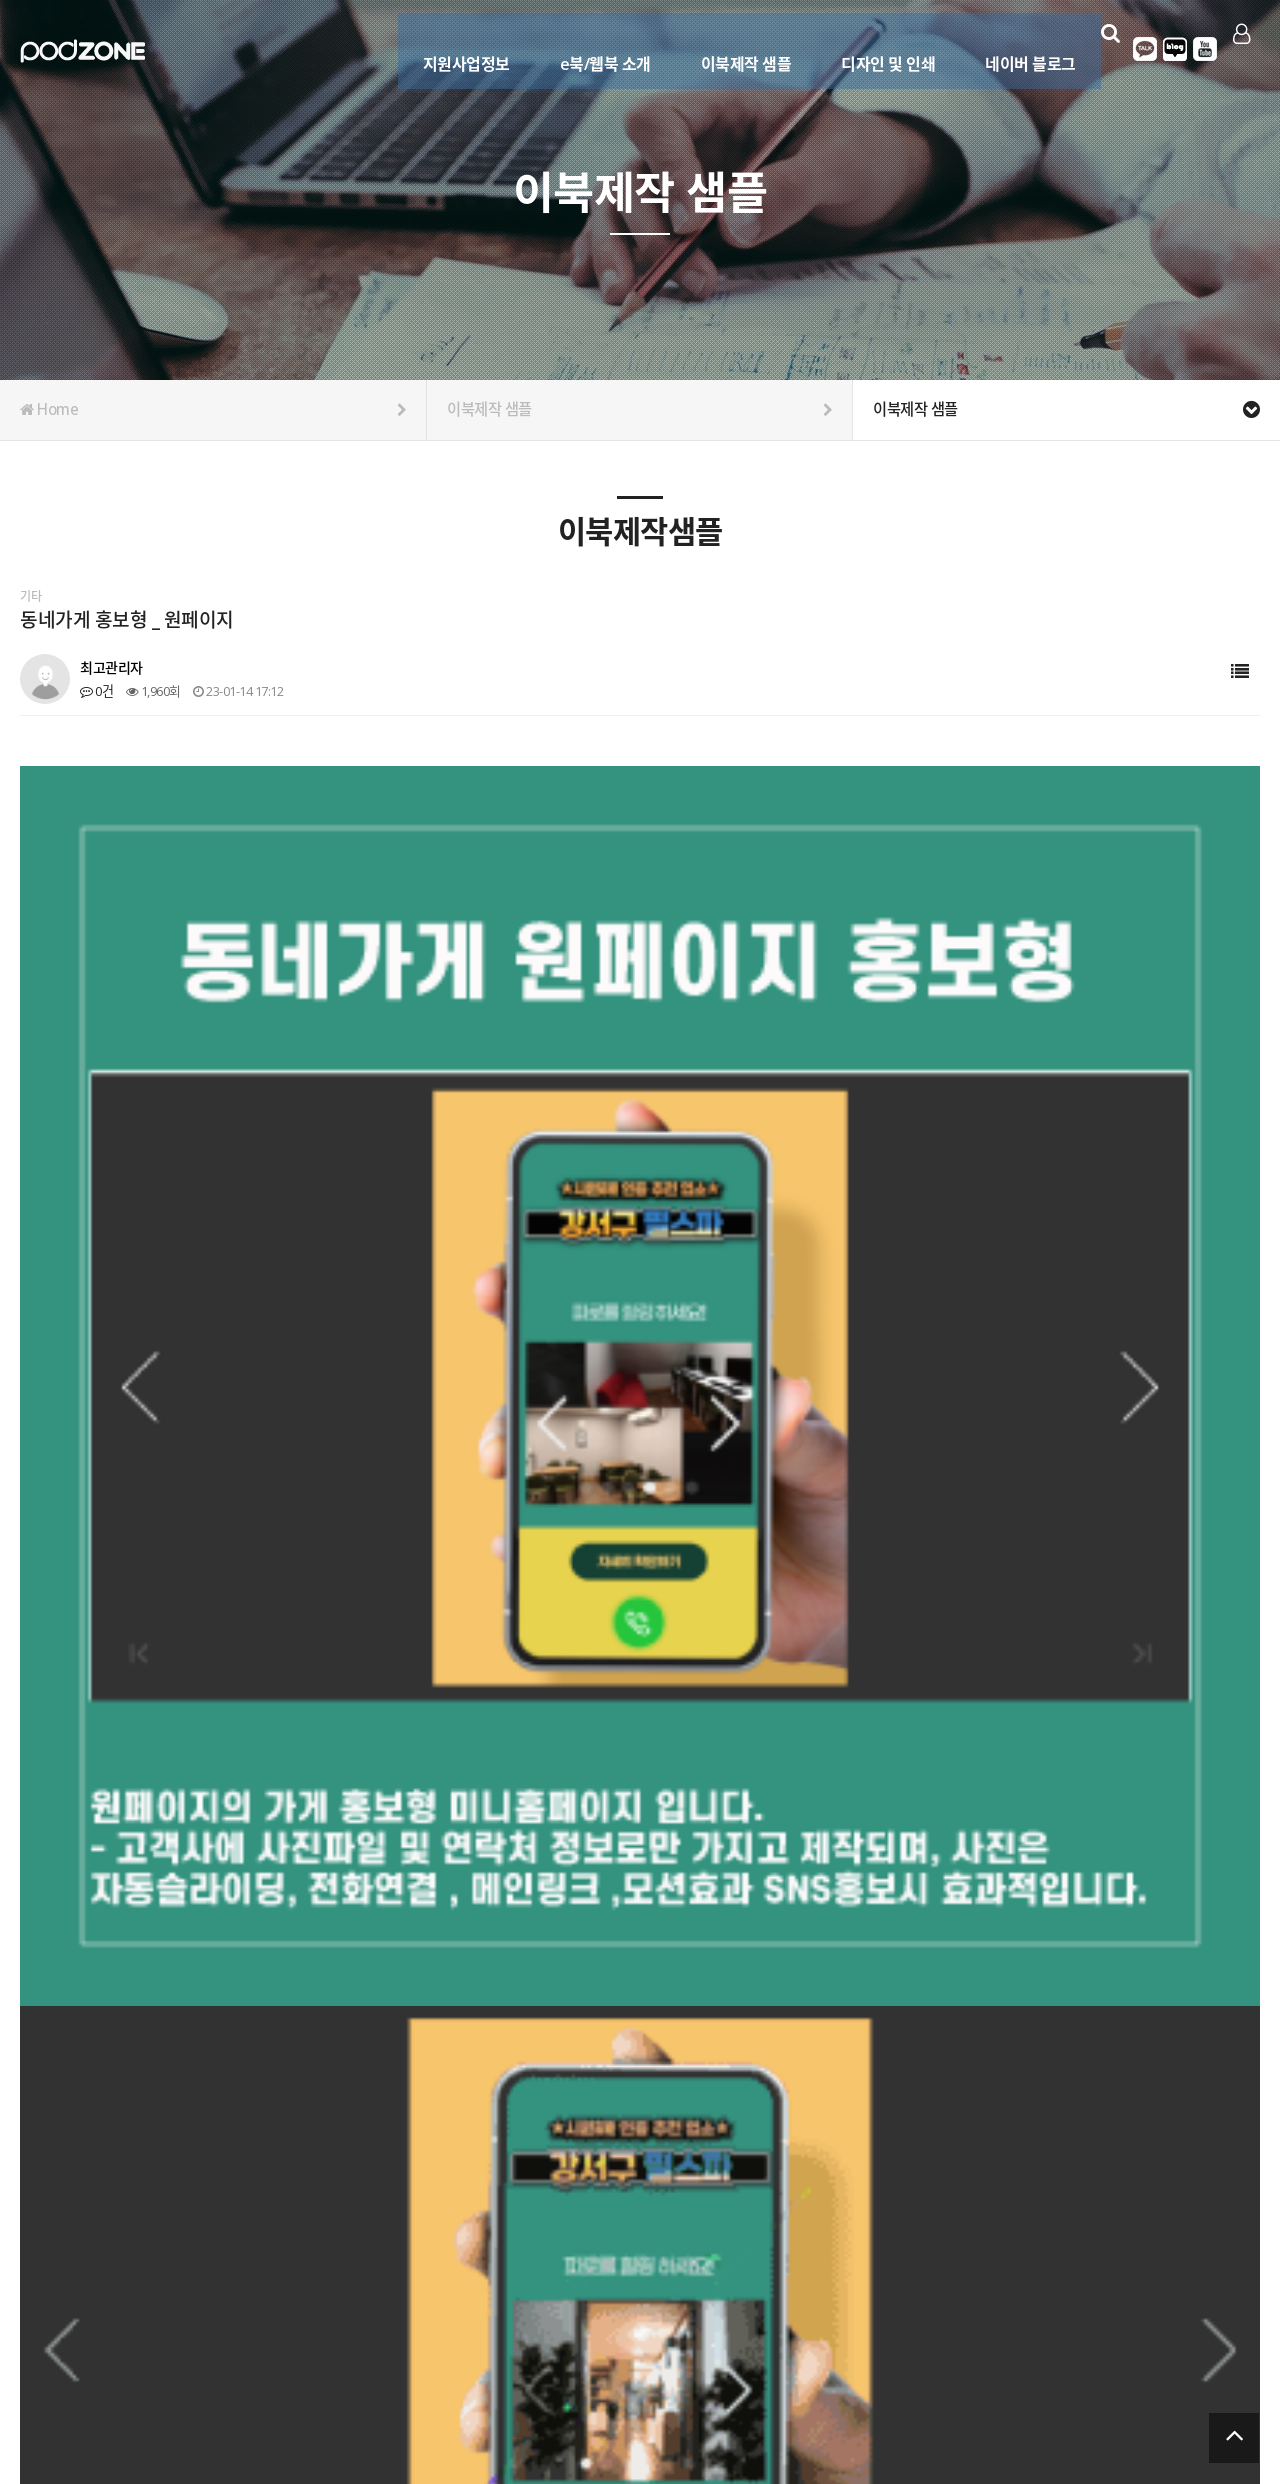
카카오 (1137, 49)
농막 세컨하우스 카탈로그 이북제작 (193, 1903)
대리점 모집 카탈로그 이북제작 (181, 1948)
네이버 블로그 (1014, 47)
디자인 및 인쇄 (872, 47)
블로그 (1167, 49)
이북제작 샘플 (729, 47)
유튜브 (1197, 49)
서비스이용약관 (1220, 2388)
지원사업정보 (449, 47)
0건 (96, 691)
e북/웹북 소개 (588, 47)
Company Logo (82, 51)
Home (213, 410)
